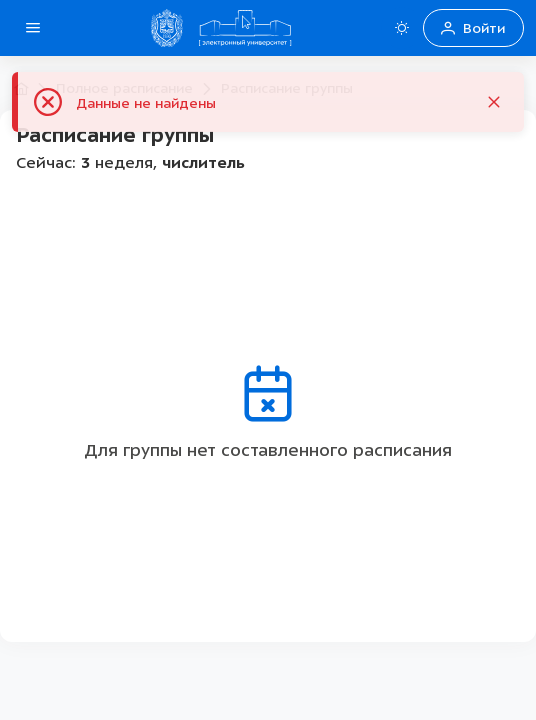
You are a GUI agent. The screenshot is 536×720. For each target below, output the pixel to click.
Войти (473, 28)
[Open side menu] (33, 28)
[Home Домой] (245, 28)
